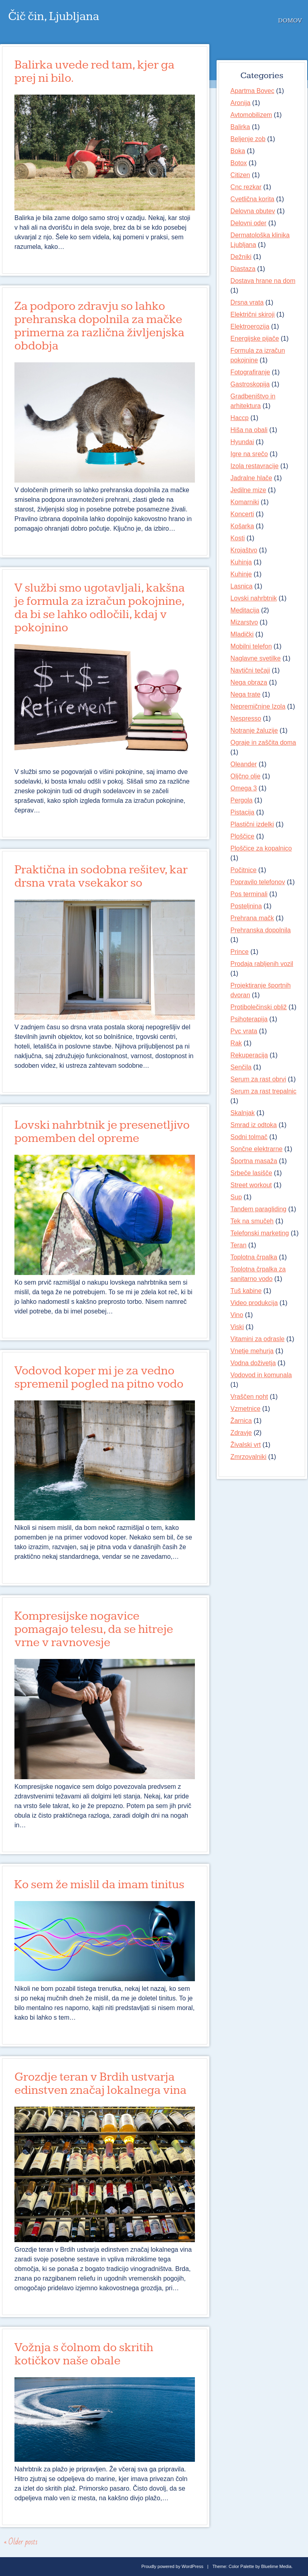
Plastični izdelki (252, 824)
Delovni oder (249, 223)
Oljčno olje (246, 776)
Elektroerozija (250, 326)
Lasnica (242, 586)
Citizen (240, 175)
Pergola (242, 800)
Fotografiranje (250, 372)
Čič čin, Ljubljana (53, 16)
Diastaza (243, 268)
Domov (290, 20)
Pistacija (243, 812)
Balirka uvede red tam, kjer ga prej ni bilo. (94, 71)
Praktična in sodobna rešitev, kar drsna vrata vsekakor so (101, 876)
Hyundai (242, 441)
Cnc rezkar (246, 187)
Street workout (251, 1185)
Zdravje (241, 1432)
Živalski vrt (246, 1444)
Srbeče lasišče (251, 1173)
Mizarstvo (244, 622)
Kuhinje (241, 574)
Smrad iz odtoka (254, 1124)
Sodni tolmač (249, 1136)
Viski (237, 1326)
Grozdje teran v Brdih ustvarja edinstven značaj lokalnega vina (100, 2083)
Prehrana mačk (252, 918)
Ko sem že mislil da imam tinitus (99, 1884)
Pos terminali (249, 894)
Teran (239, 1245)
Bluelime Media (276, 2566)
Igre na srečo (249, 454)
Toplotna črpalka (254, 1257)
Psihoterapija (249, 1019)
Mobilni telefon (251, 646)
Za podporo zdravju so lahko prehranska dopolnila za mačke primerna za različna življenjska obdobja (99, 326)
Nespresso (246, 718)
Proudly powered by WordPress (172, 2566)
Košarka (242, 526)
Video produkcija (254, 1302)
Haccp (240, 417)
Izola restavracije (255, 466)
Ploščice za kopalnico (261, 848)
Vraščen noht (249, 1396)
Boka (238, 150)
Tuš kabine (246, 1290)
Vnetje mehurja (252, 1351)
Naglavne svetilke (256, 658)
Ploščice (243, 836)
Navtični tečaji (250, 670)
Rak (236, 1043)
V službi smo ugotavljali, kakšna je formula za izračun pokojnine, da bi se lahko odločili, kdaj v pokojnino (99, 608)
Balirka (240, 126)
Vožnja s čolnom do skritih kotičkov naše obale (83, 2354)
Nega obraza (249, 682)
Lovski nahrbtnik (254, 598)
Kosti (238, 538)
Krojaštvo (244, 550)
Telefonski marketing (260, 1233)
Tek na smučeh (252, 1221)
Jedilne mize (248, 490)
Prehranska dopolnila (261, 930)
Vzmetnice (246, 1408)
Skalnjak (243, 1112)
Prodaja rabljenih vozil (262, 963)
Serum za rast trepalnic (264, 1091)
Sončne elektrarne (257, 1149)
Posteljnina (246, 906)
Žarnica (241, 1420)
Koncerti (242, 514)
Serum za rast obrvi (258, 1079)
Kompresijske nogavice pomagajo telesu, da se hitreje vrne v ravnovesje (93, 1629)
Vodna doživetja (253, 1363)
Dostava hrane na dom (263, 280)
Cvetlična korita (252, 199)
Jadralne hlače (251, 478)
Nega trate (246, 694)
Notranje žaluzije (254, 730)
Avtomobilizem (251, 114)
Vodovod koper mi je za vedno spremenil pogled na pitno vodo (98, 1377)
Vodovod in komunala (261, 1375)
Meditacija (245, 610)
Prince (240, 951)
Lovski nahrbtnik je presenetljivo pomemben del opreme (102, 1132)
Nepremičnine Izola (258, 706)
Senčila (241, 1067)
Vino (237, 1314)
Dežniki (241, 256)
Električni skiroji (253, 314)
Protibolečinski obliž (259, 1007)
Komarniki (245, 502)
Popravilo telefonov (258, 882)
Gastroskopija (250, 384)
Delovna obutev (253, 211)
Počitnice (244, 870)
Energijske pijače (255, 338)
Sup (236, 1197)
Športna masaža (254, 1161)
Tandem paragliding (259, 1209)
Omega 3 (244, 788)
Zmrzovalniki (249, 1456)
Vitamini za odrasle (258, 1338)
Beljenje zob (248, 138)
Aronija (241, 102)
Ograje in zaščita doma (263, 742)
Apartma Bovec (252, 90)
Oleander (244, 764)
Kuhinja (241, 562)
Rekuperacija (249, 1055)
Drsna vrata (247, 302)
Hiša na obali (249, 429)
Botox (239, 163)
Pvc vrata (244, 1031)
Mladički (242, 634)
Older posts (20, 2542)
